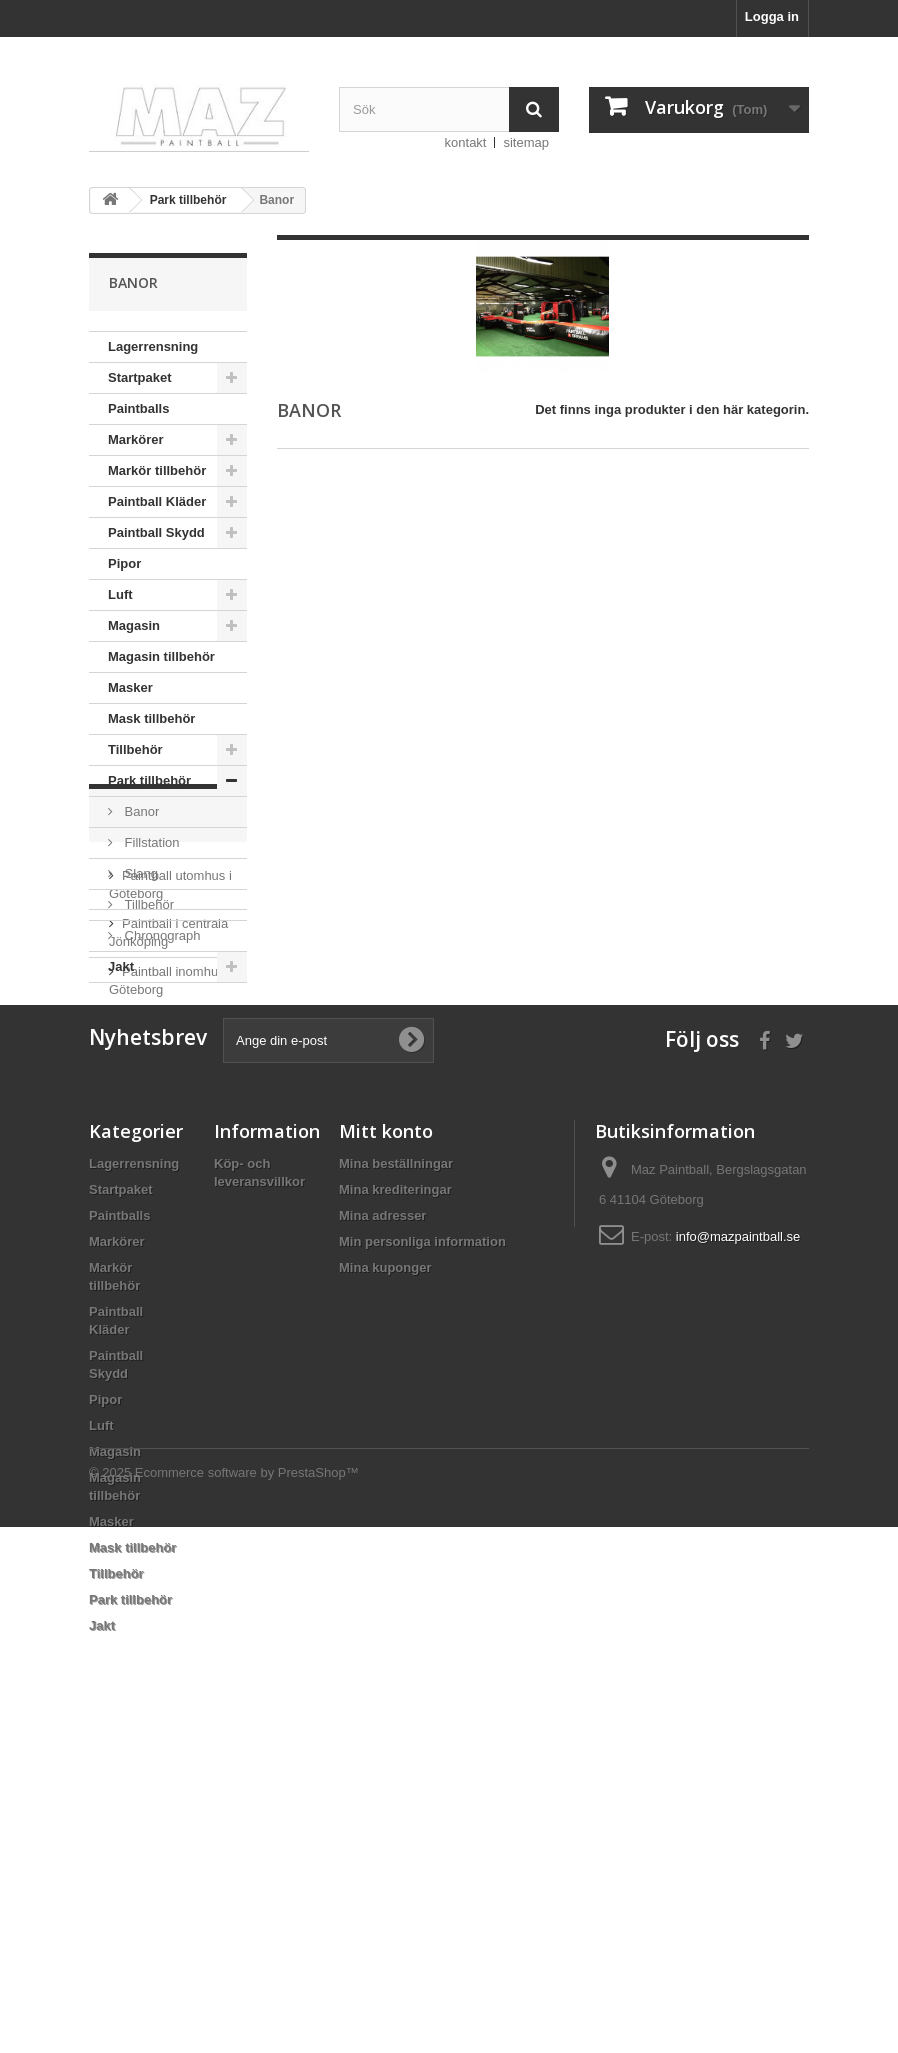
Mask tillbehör (151, 718)
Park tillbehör (149, 780)
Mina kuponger (385, 1568)
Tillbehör (135, 749)
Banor (140, 811)
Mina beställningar (396, 1464)
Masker (130, 687)
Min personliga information (422, 1542)
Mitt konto (386, 1432)
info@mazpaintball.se (738, 1537)
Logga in (772, 16)
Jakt (121, 966)
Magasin (134, 625)
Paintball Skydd (156, 532)
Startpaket (140, 377)
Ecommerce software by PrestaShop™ (247, 1998)
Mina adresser (382, 1516)
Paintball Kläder (157, 501)
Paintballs (138, 408)
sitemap (526, 142)
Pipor (124, 563)
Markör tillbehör (157, 470)
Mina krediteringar (395, 1490)
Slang (139, 873)
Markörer (136, 439)
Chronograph (161, 935)
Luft (120, 594)
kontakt (466, 142)
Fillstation (150, 842)
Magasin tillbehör (161, 656)
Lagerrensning (153, 346)
